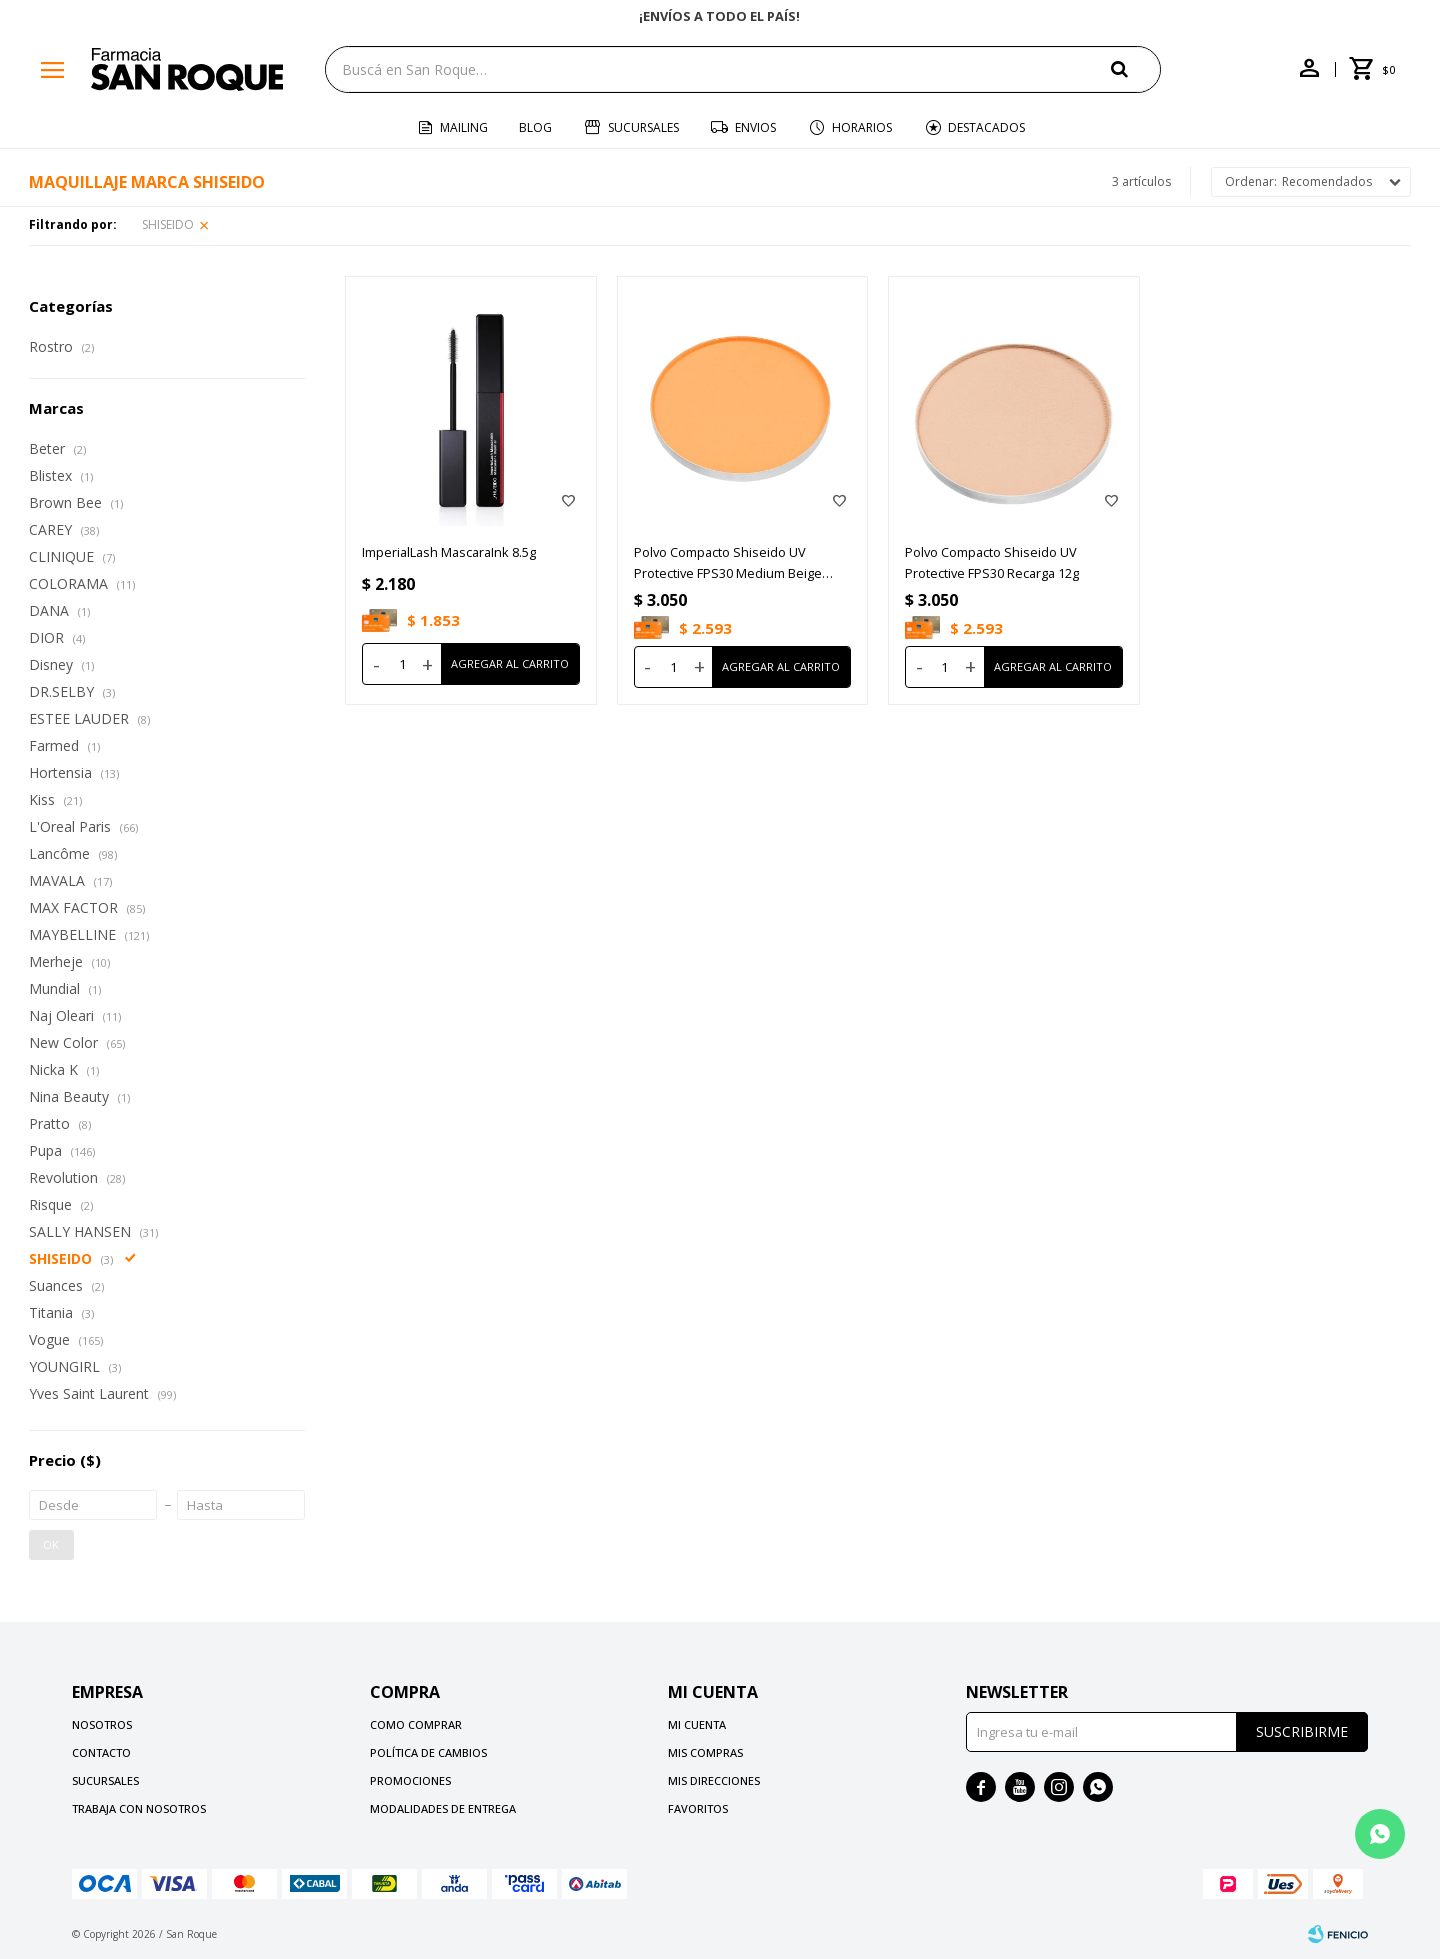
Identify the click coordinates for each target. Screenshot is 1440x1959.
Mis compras (705, 1752)
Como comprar (416, 1724)
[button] (1136, 68)
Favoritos (698, 1808)
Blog (535, 127)
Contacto (101, 1752)
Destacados (986, 127)
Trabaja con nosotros (139, 1808)
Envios (755, 127)
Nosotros (102, 1724)
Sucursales (643, 127)
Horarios (862, 127)
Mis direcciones (714, 1780)
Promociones (410, 1780)
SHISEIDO (168, 224)
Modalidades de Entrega (443, 1808)
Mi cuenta (697, 1724)
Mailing (464, 127)
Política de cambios (428, 1752)
